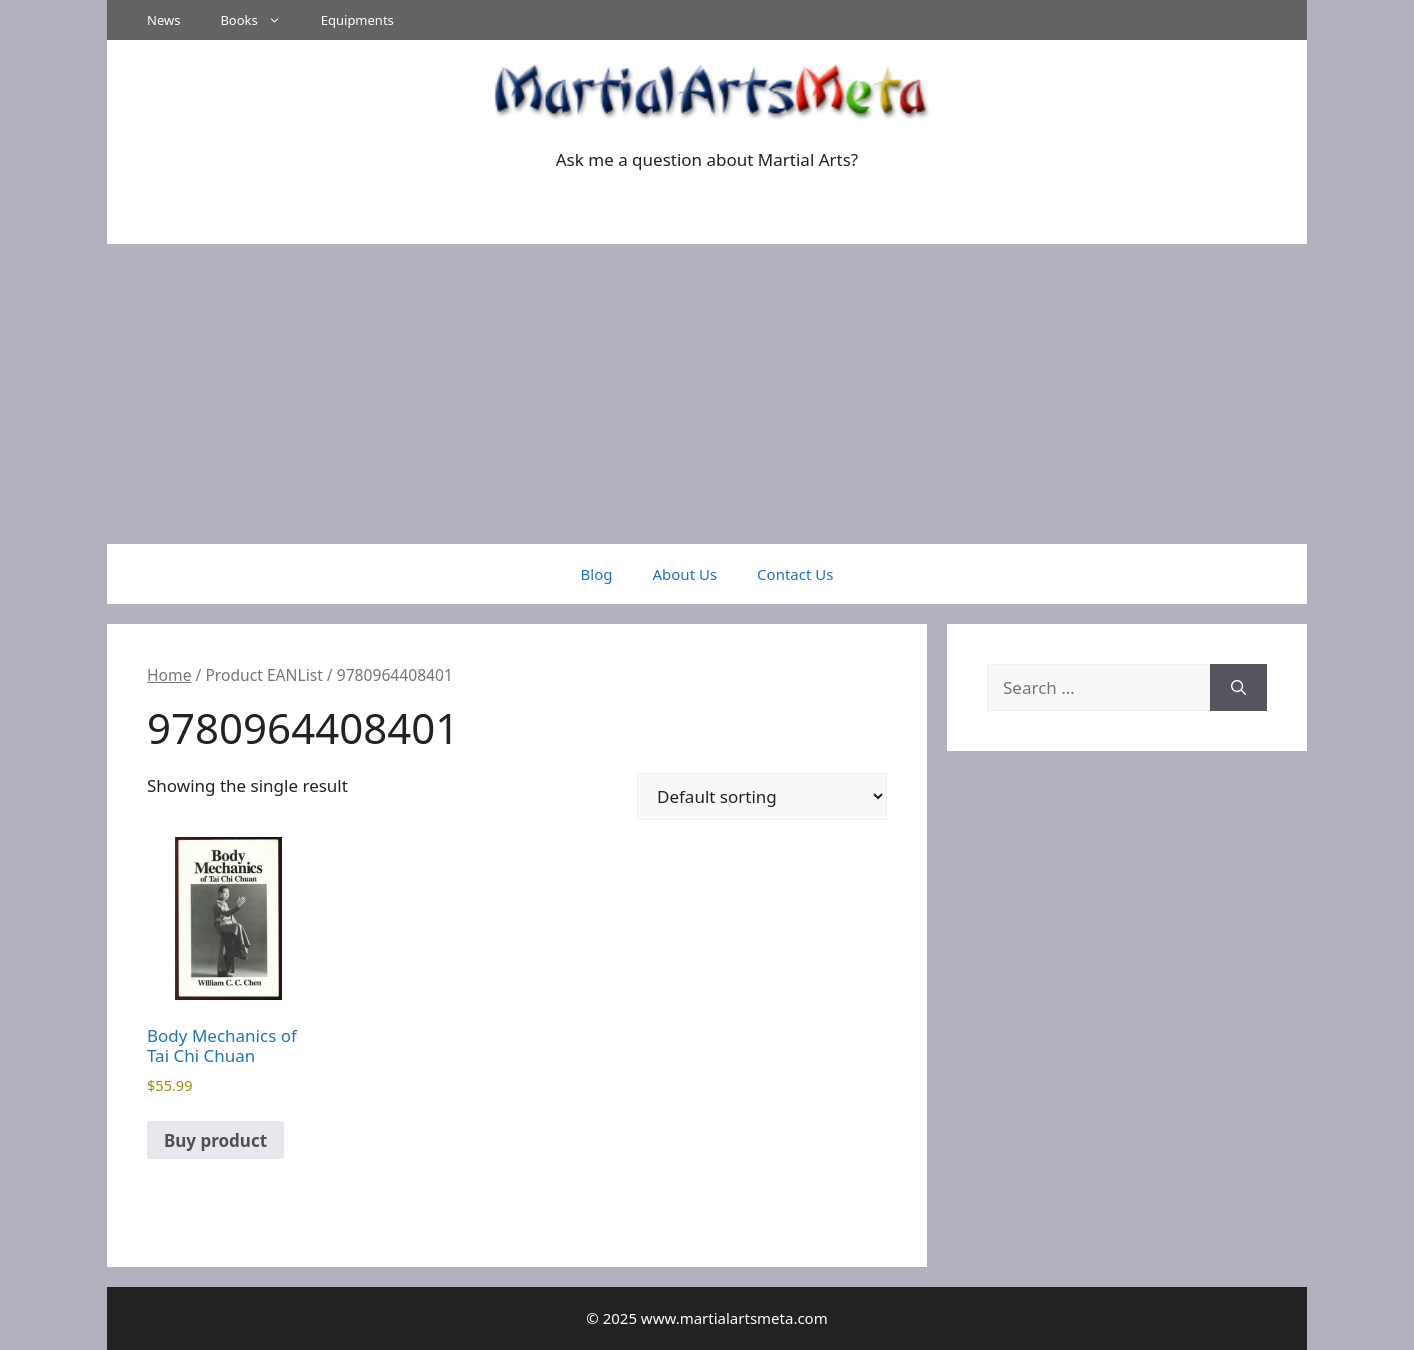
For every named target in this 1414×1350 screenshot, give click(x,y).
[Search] (1238, 688)
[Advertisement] (707, 394)
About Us (684, 574)
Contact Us (795, 574)
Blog (597, 574)
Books (260, 20)
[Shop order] (762, 796)
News (163, 20)
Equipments (357, 20)
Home (169, 675)
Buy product (215, 1140)
